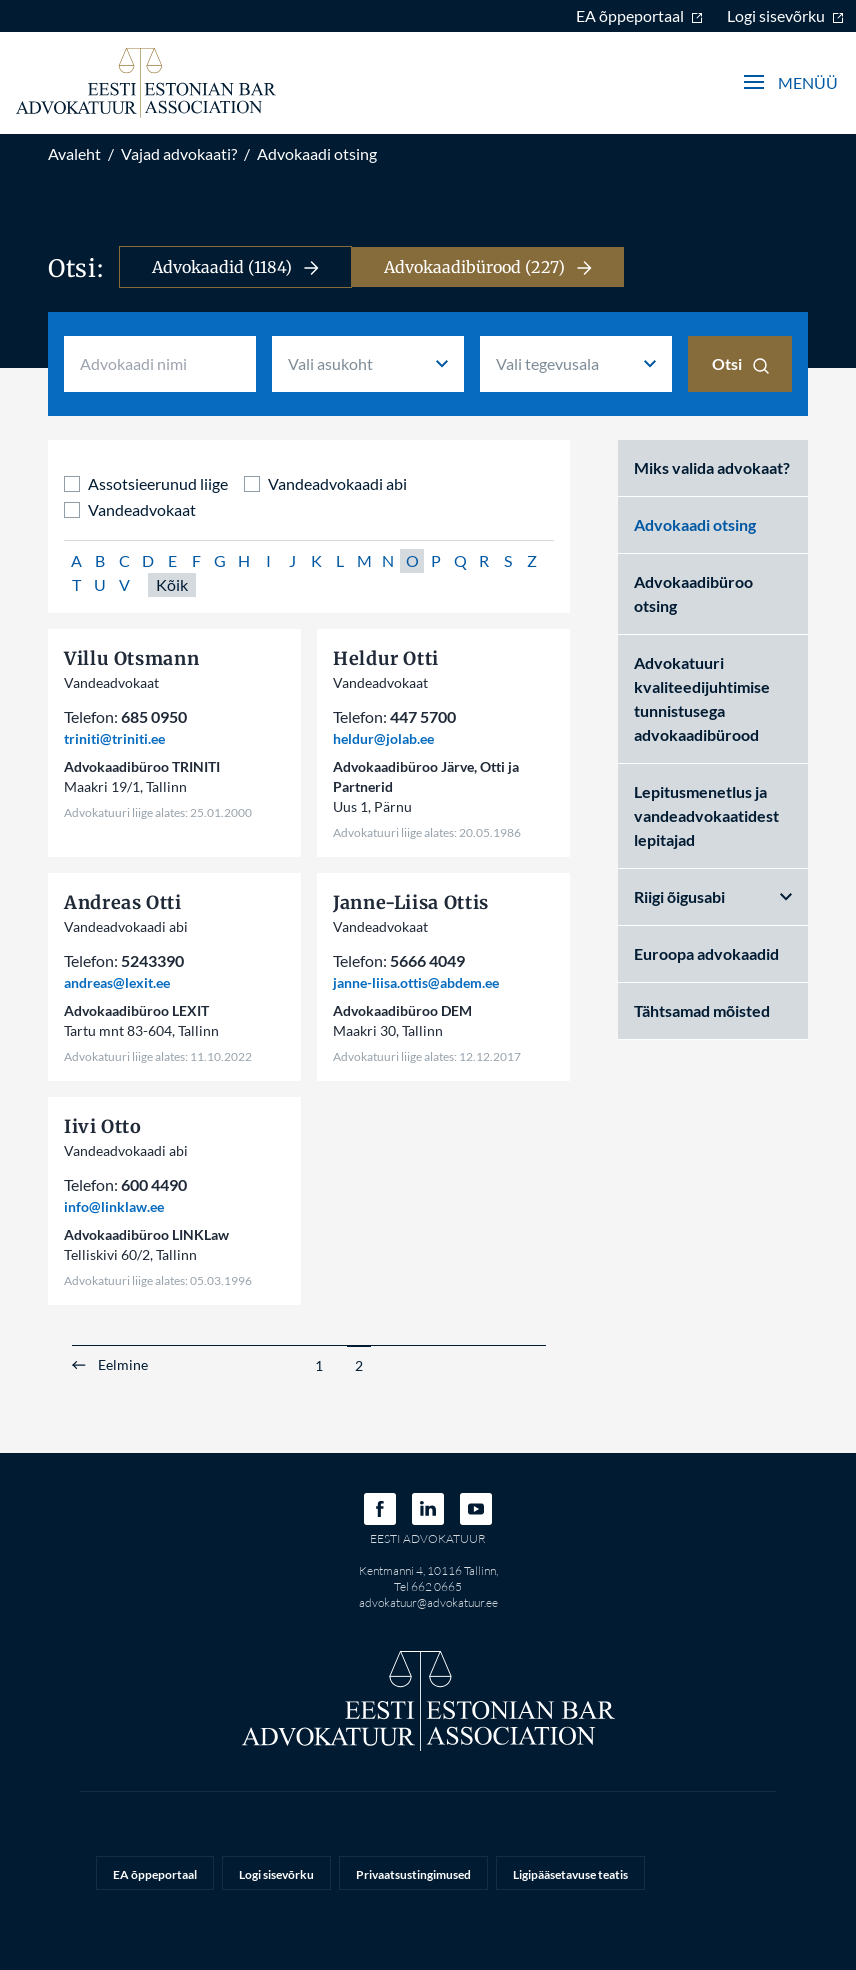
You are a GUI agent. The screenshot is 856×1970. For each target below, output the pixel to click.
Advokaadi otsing (317, 153)
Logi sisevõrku (785, 15)
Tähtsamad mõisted (702, 1010)
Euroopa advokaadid (706, 953)
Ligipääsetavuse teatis (570, 1874)
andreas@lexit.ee (117, 982)
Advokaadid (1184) (235, 267)
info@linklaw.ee (114, 1206)
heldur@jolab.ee (383, 738)
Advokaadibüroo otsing (693, 593)
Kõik (172, 584)
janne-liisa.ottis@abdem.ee (416, 982)
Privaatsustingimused (413, 1874)
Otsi (740, 364)
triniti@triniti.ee (114, 738)
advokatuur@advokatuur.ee (428, 1602)
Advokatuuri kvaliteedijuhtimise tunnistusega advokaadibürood (702, 698)
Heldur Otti (386, 658)
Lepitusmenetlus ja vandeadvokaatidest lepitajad (706, 815)
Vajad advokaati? (179, 153)
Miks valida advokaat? (712, 467)
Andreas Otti (123, 902)
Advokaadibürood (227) (488, 267)
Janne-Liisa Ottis (411, 902)
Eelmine (123, 1365)
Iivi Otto (103, 1126)
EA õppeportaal (639, 15)
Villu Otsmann (131, 658)
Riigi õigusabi (713, 896)
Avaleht (74, 153)
